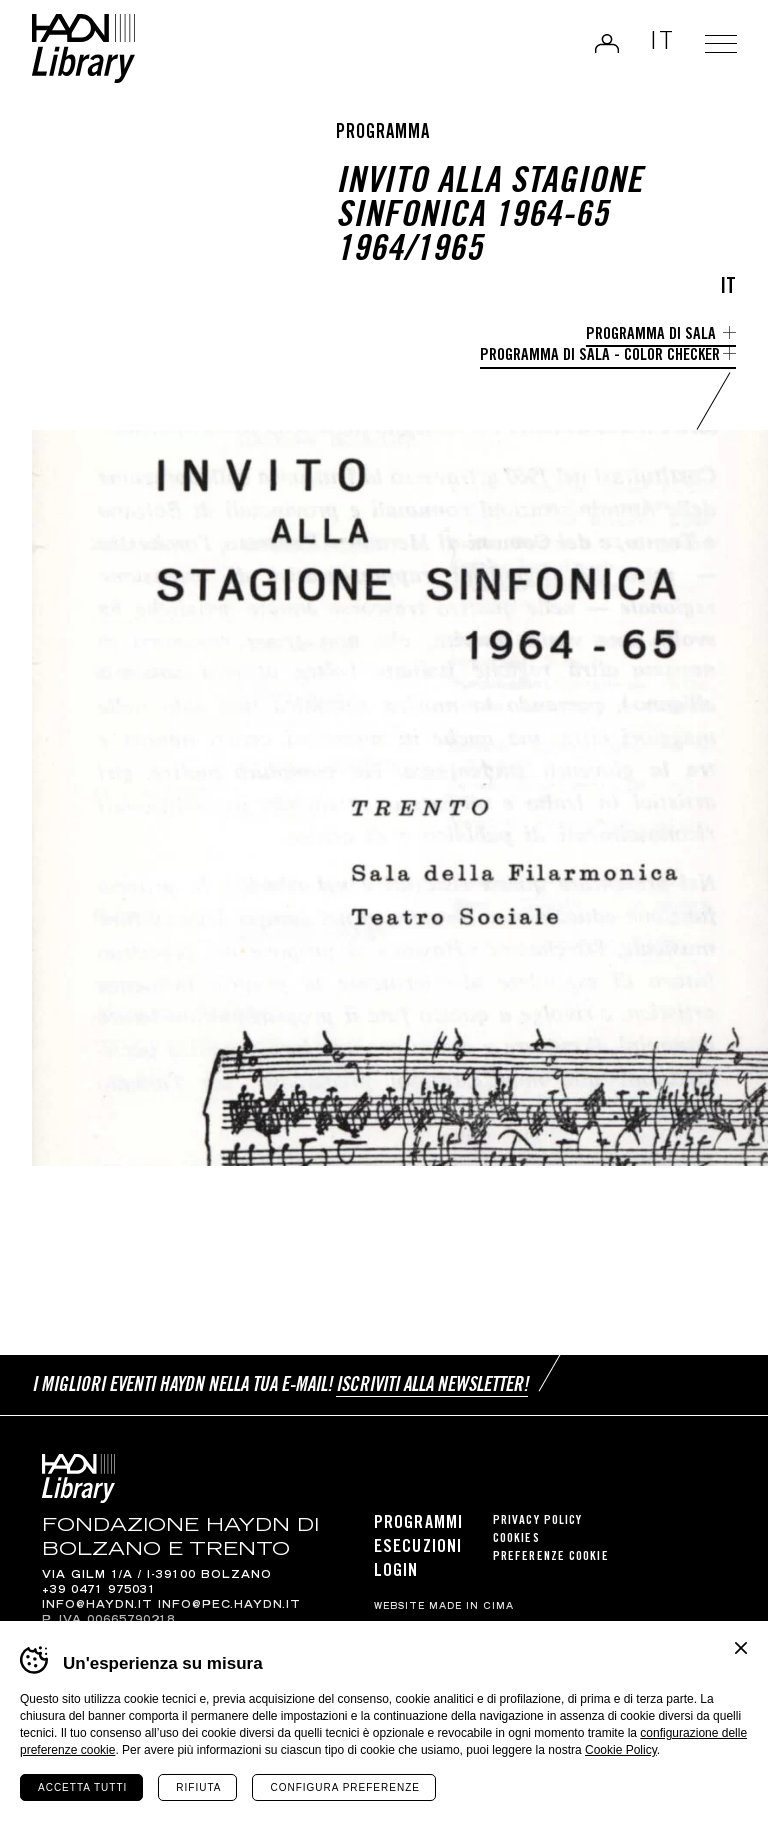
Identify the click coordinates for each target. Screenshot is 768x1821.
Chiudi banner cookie (741, 1648)
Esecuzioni (418, 1548)
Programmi (418, 1524)
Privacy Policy (537, 1521)
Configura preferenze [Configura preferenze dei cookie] (344, 1787)
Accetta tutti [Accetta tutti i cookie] (82, 1787)
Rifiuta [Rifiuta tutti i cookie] (198, 1787)
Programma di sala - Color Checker (600, 356)
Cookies (516, 1539)
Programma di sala (653, 335)
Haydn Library (85, 49)
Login (605, 44)
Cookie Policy (621, 1750)
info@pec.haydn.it (229, 1606)
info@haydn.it (97, 1606)
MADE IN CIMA (471, 1607)
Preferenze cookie (551, 1557)
